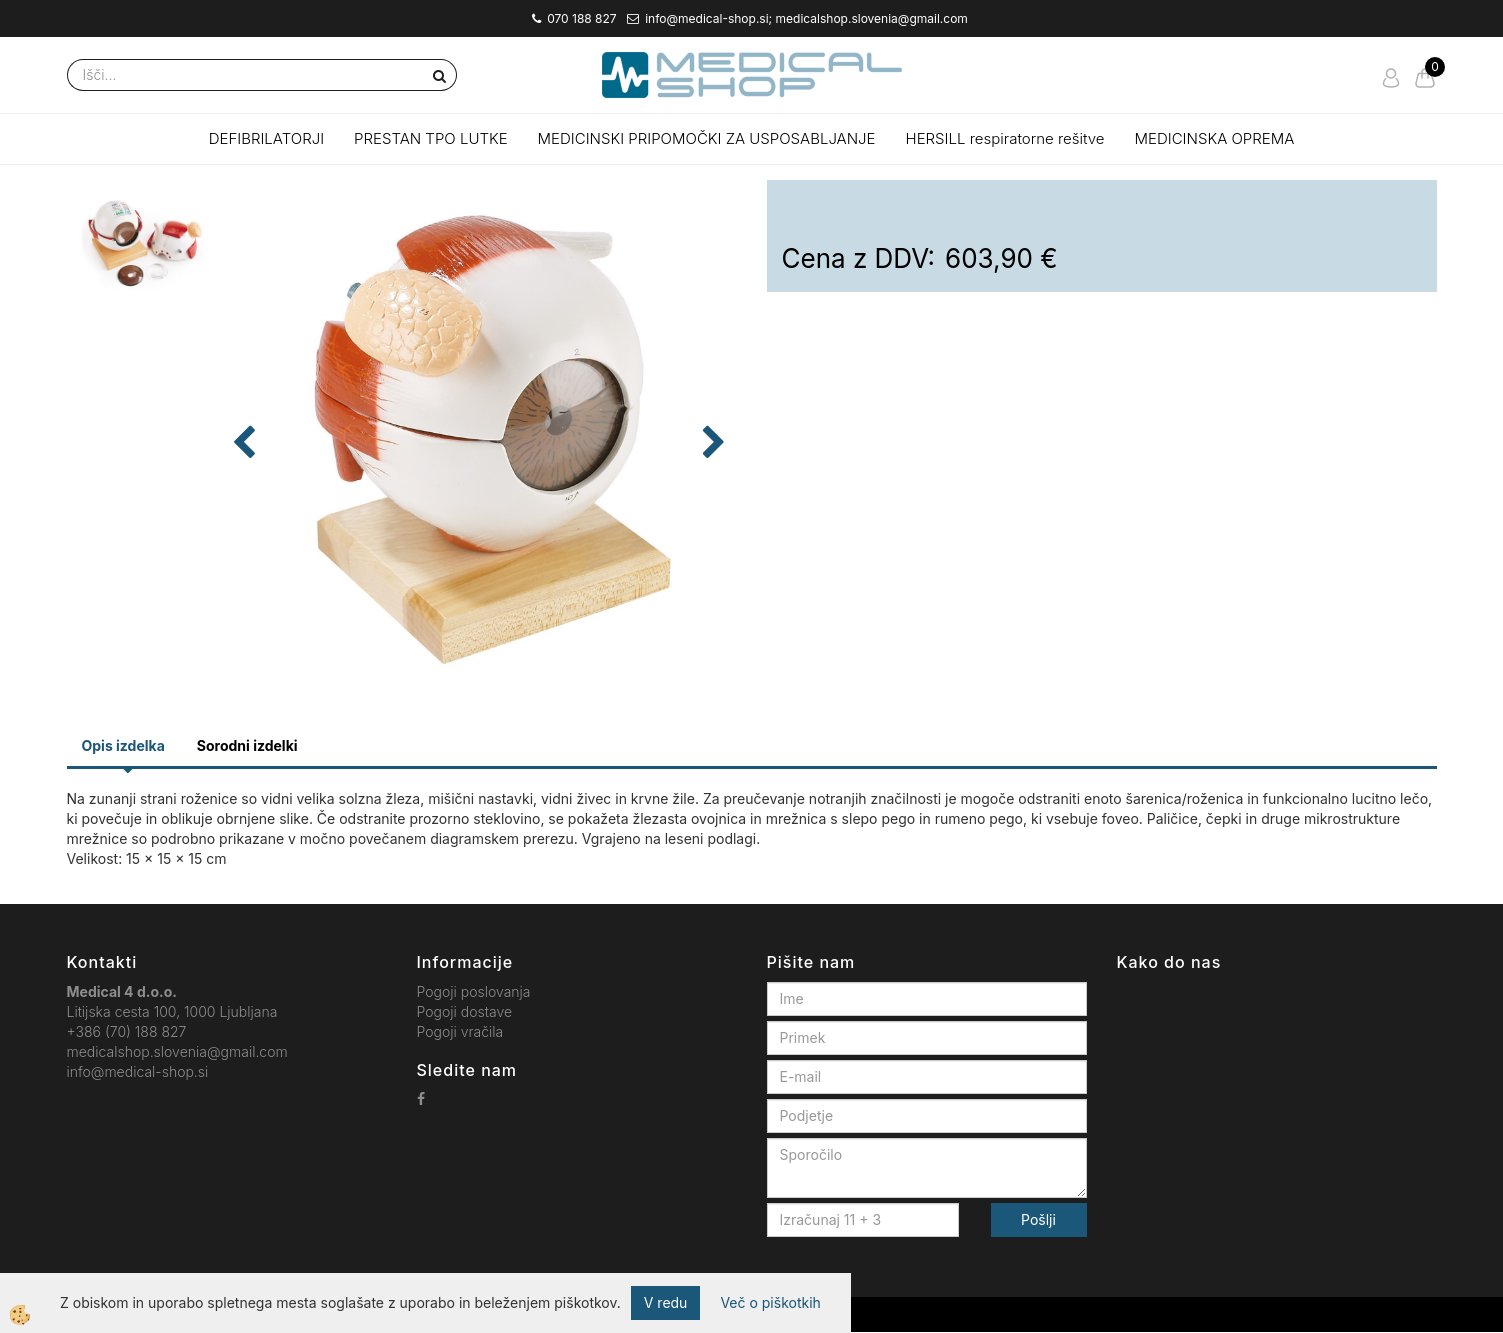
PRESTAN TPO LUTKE (431, 138)
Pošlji (1038, 1219)
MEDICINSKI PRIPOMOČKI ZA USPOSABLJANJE (707, 138)
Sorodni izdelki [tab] (247, 745)
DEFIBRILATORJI (266, 138)
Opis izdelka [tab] (123, 745)
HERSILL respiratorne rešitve (1005, 138)
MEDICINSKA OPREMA (1215, 138)
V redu (666, 1302)
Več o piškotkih (770, 1302)
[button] (711, 444)
